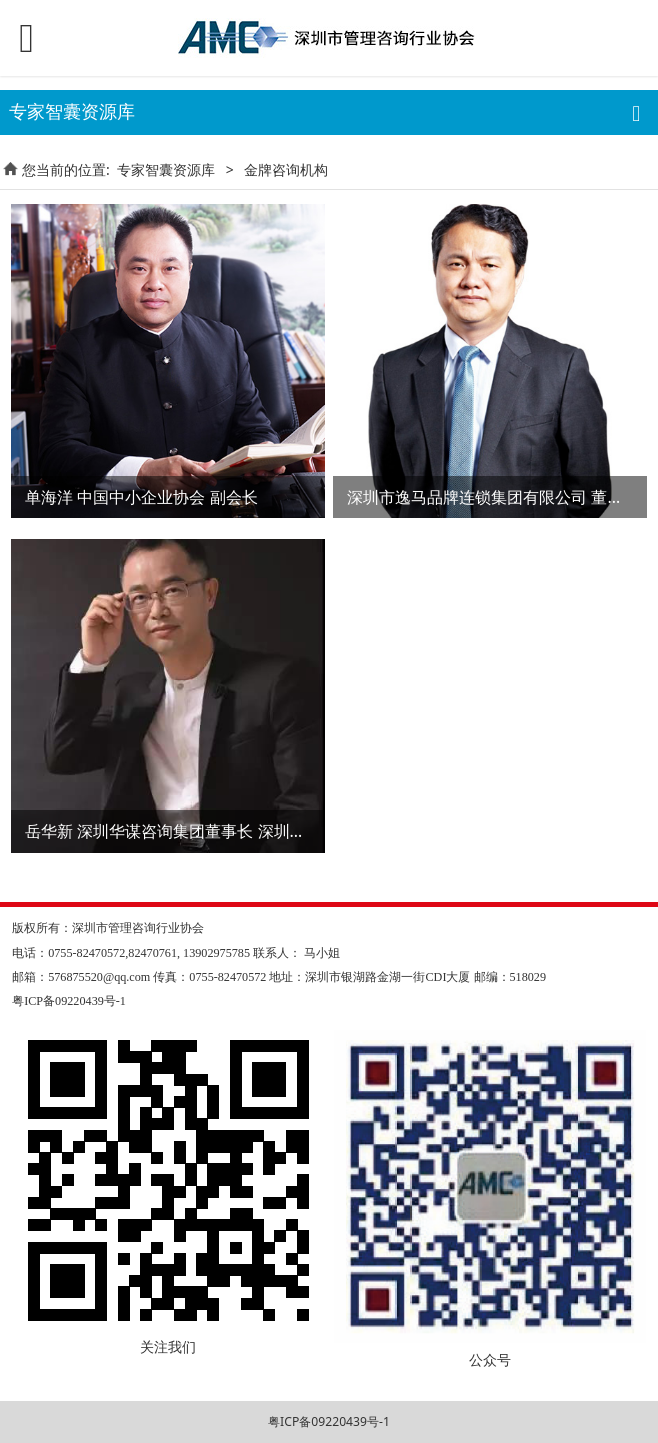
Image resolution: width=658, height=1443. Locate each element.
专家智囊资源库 (166, 169)
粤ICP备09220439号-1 (329, 1421)
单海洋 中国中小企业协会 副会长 (141, 497)
